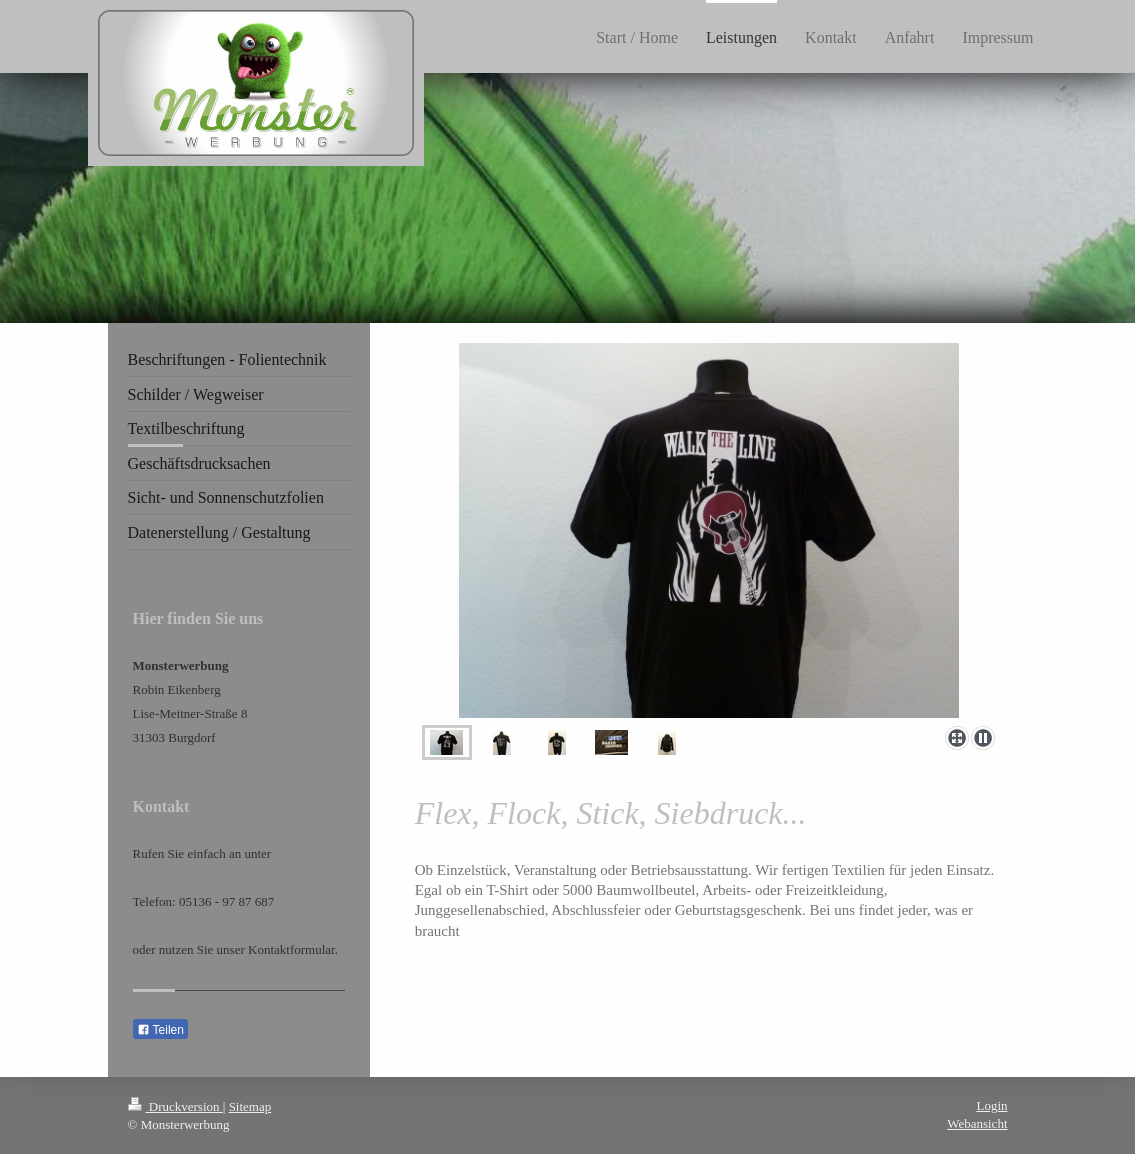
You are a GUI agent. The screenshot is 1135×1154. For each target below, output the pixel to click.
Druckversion (175, 1106)
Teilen (160, 1030)
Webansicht (977, 1123)
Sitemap (250, 1106)
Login (991, 1105)
